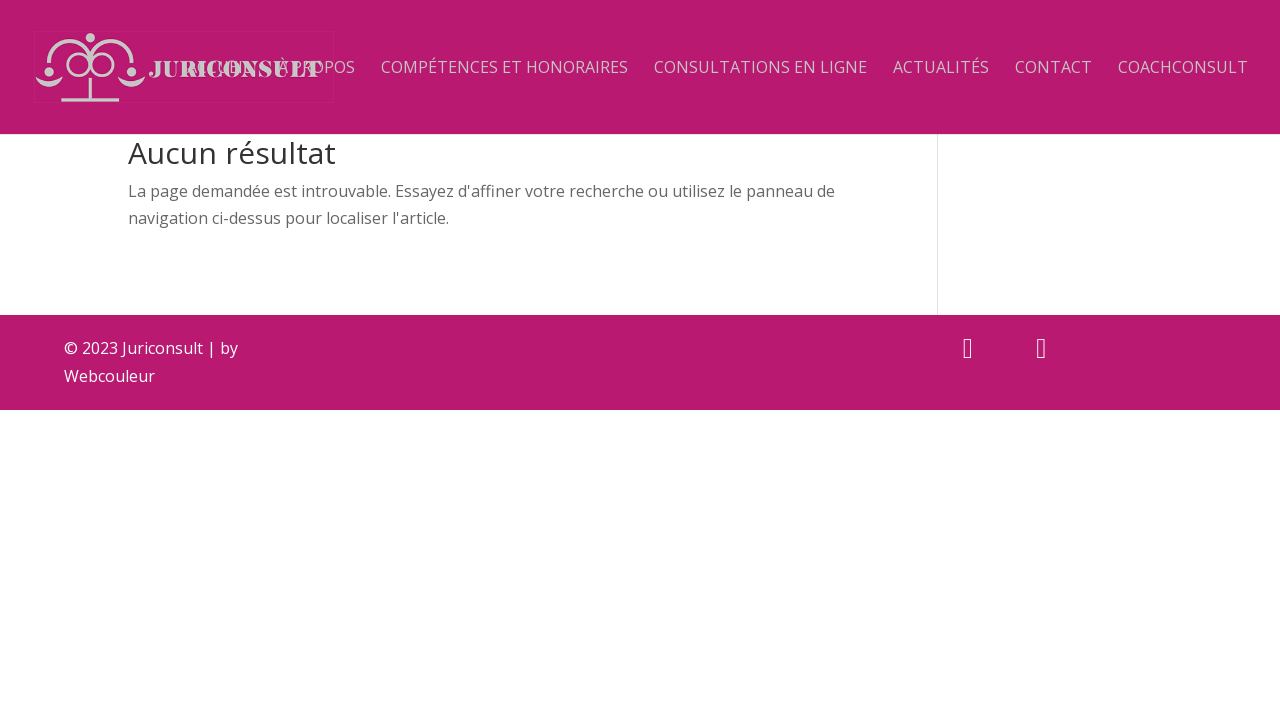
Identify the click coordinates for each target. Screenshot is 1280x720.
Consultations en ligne (760, 69)
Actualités (941, 69)
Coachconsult (1183, 69)
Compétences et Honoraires (504, 69)
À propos (316, 69)
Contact (1053, 69)
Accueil (219, 69)
